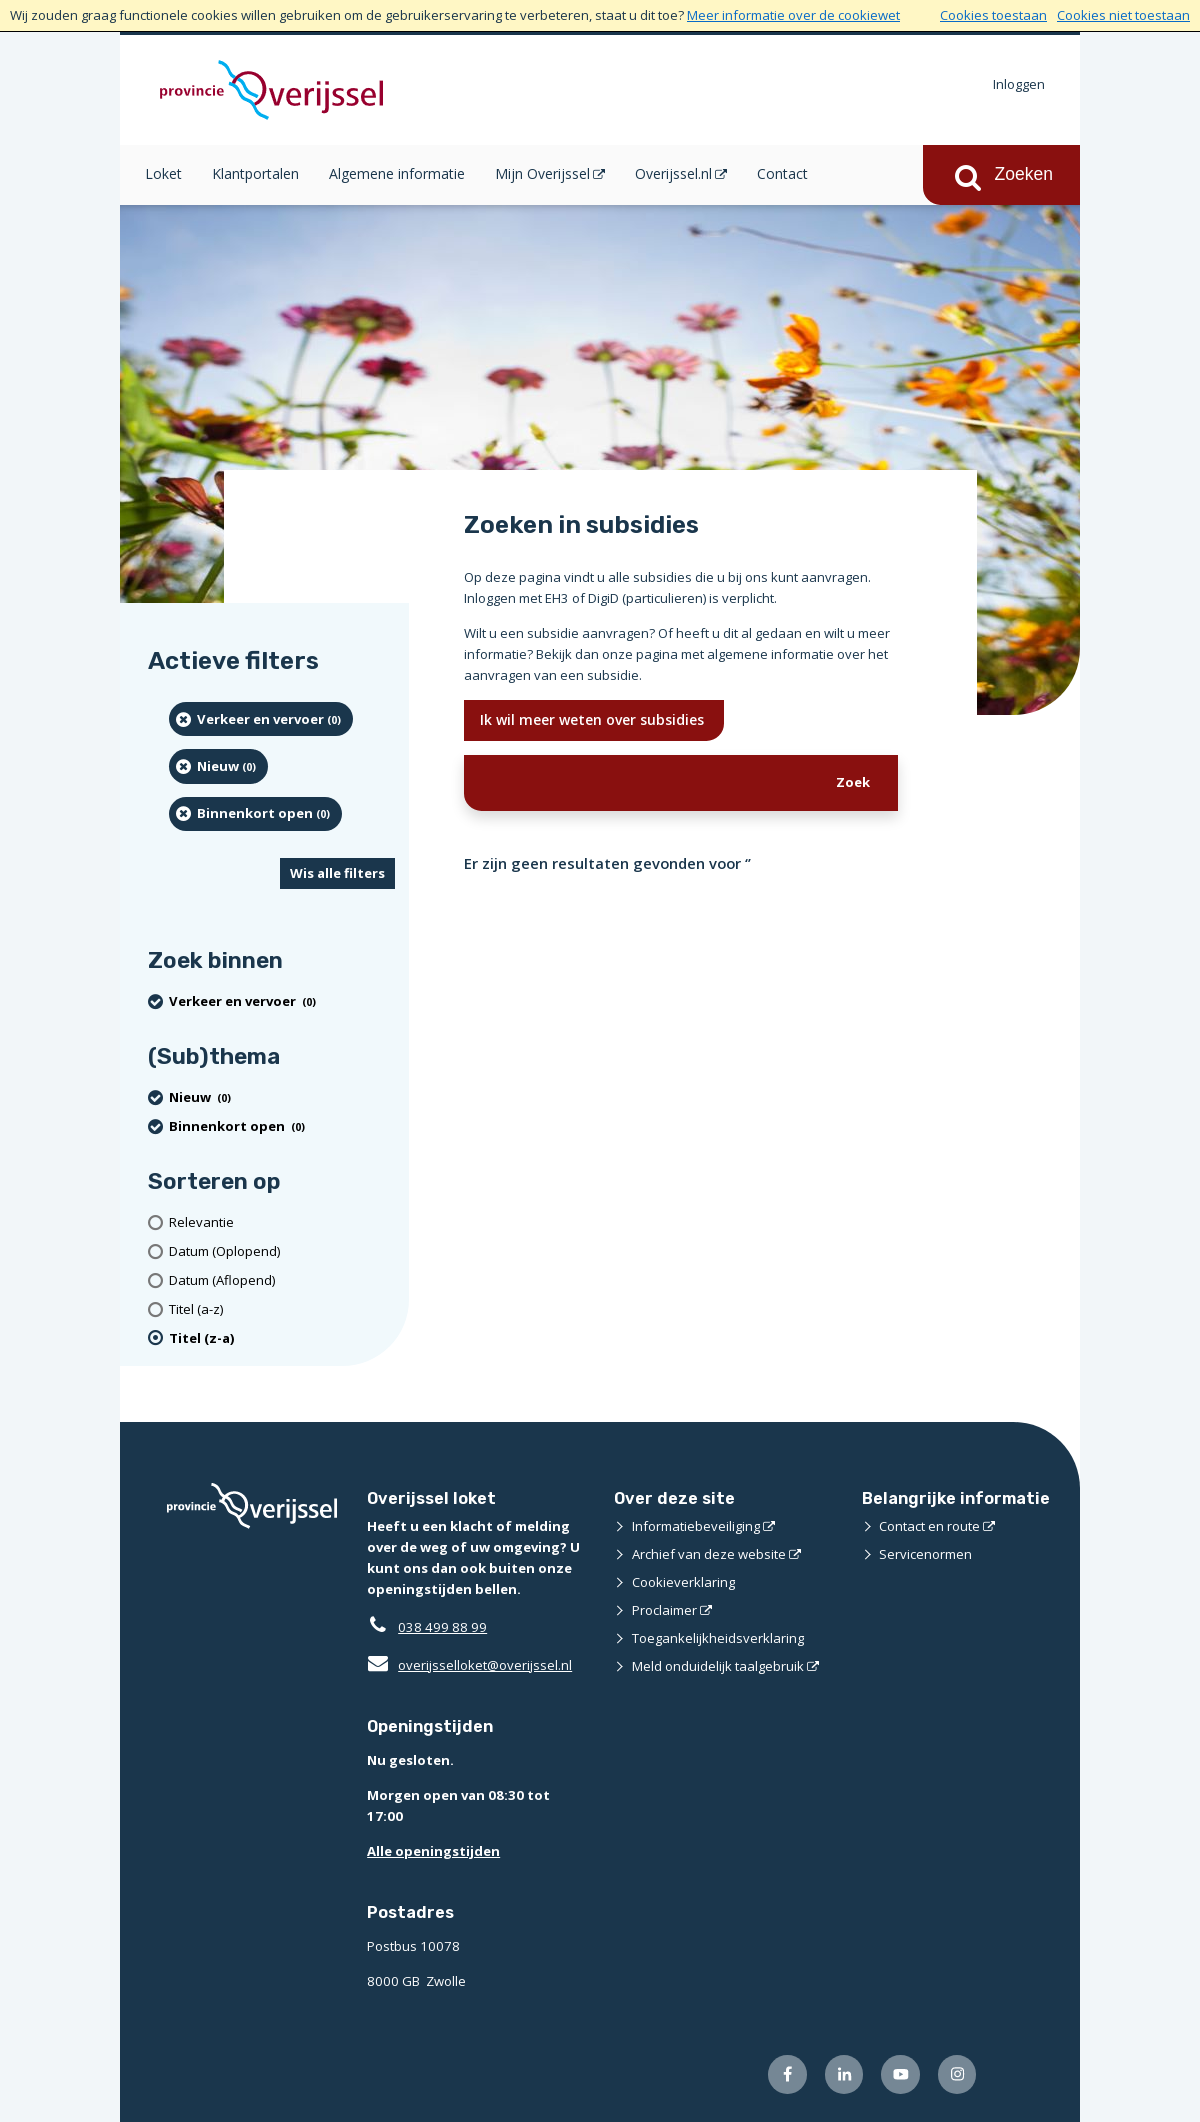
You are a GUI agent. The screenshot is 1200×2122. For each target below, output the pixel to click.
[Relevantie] (282, 1222)
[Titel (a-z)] (282, 1309)
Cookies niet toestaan (1123, 15)
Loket (163, 173)
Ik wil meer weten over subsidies (594, 719)
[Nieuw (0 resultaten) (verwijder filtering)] (218, 766)
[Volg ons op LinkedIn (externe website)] (844, 2074)
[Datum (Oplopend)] (282, 1251)
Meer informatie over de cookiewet (793, 15)
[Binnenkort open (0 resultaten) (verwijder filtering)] (255, 814)
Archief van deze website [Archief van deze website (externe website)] (709, 1554)
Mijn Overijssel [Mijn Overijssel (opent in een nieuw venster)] (542, 173)
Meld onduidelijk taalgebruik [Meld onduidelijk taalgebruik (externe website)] (718, 1666)
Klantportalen (255, 173)
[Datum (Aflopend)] (282, 1280)
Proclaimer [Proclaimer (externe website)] (664, 1610)
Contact (782, 173)
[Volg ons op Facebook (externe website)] (787, 2074)
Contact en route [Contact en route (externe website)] (929, 1526)
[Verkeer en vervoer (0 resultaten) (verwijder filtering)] (261, 719)
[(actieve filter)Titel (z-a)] (282, 1338)
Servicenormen (925, 1554)
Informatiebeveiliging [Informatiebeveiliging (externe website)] (696, 1526)
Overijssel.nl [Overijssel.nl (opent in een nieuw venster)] (673, 173)
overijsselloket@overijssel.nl (469, 1665)
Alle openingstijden (433, 1851)
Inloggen (1019, 84)
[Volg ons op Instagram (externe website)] (957, 2074)
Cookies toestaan (993, 15)
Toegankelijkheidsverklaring (718, 1638)
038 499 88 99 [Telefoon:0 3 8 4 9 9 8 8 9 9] (442, 1627)
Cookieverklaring (683, 1582)
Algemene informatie (397, 173)
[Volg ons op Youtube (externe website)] (900, 2074)
